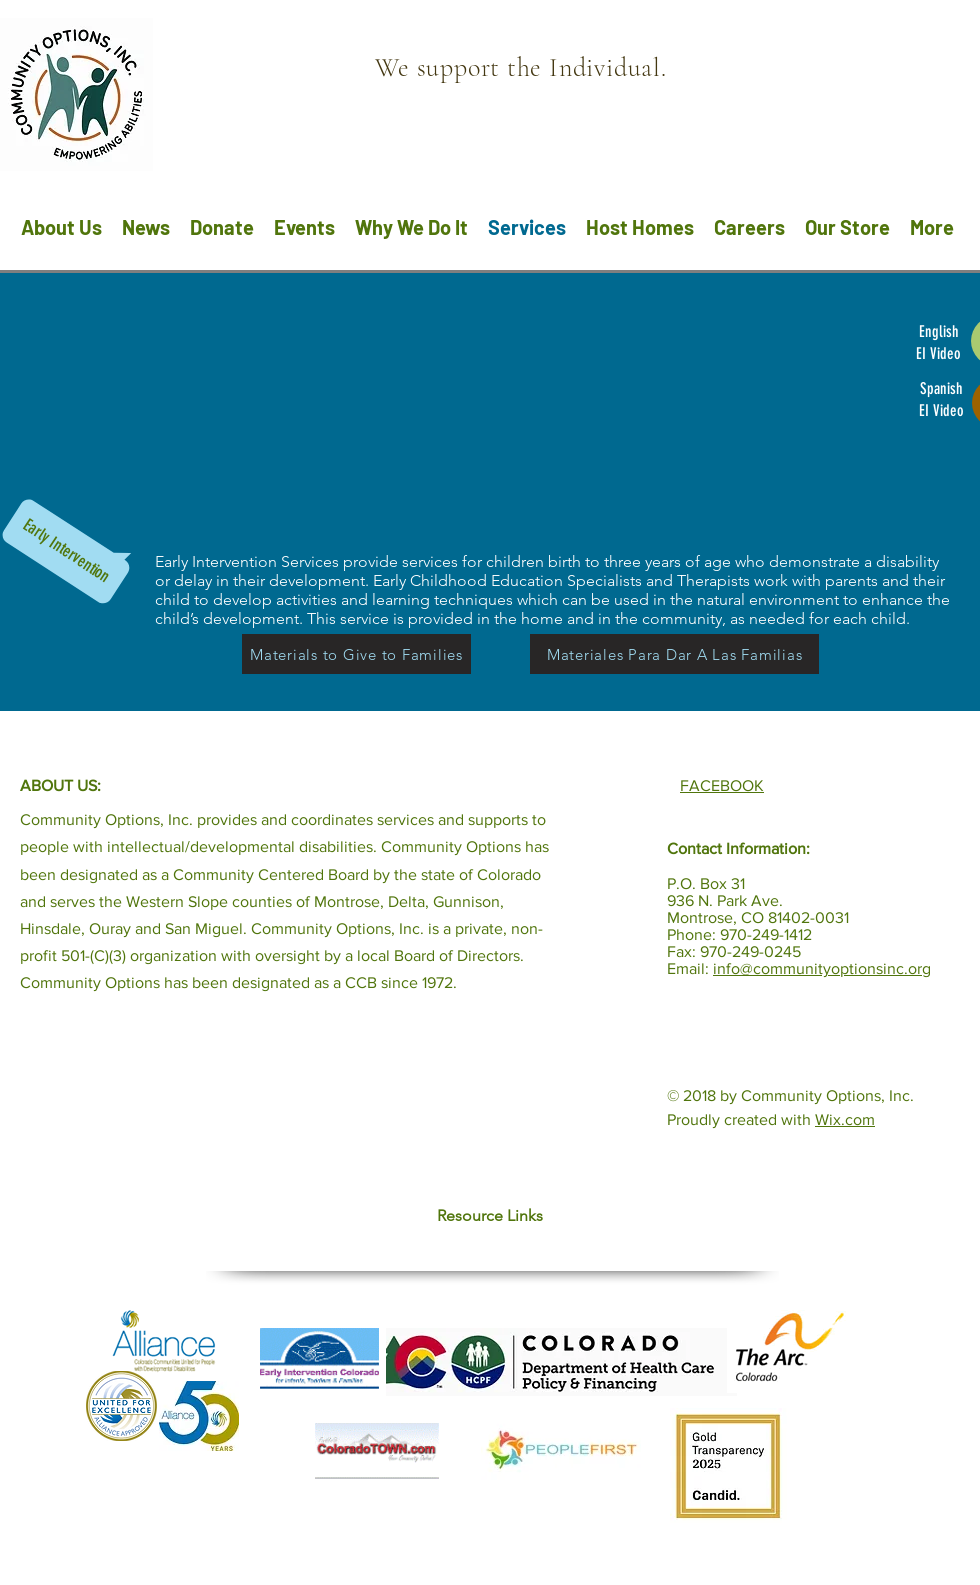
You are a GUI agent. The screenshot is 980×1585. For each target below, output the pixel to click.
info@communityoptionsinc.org (822, 968)
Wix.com (845, 1119)
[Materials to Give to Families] (356, 654)
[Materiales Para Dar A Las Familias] (674, 654)
